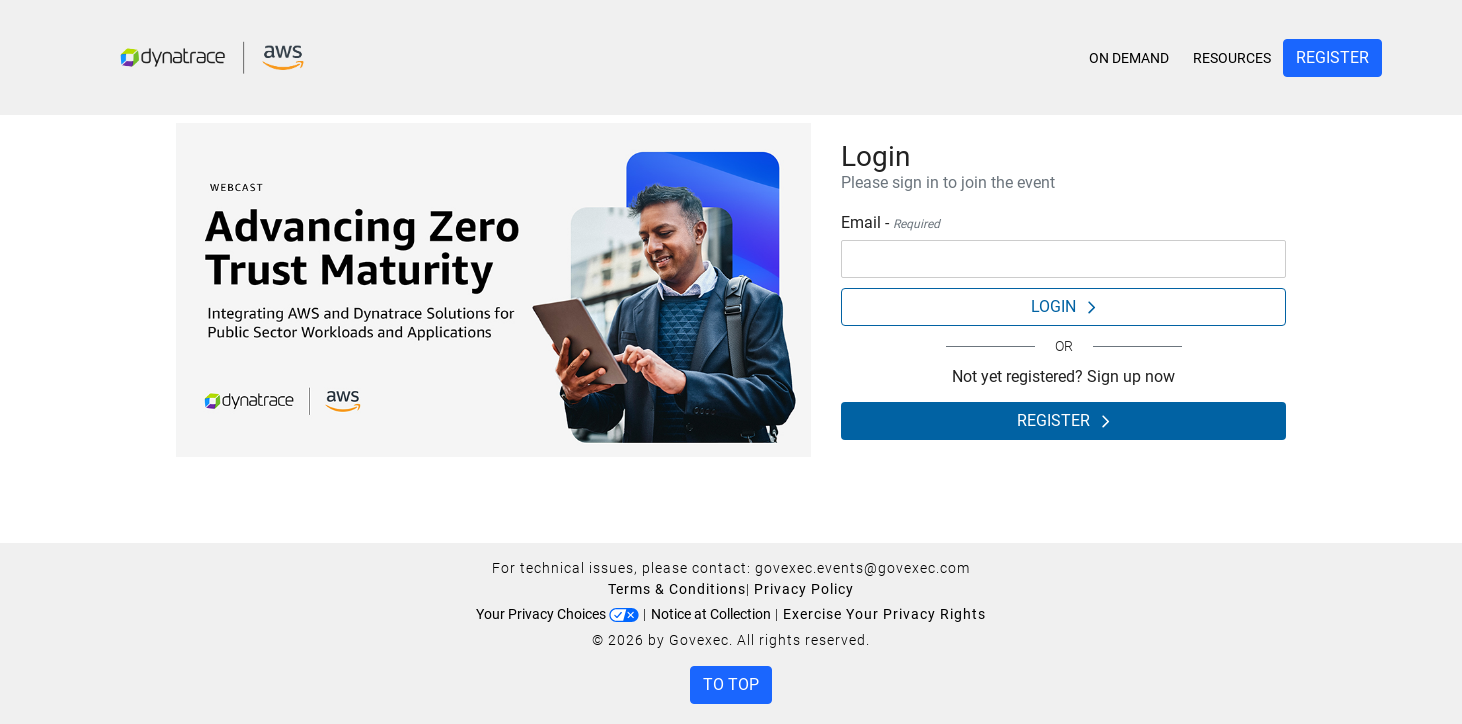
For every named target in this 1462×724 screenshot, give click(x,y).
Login (1063, 306)
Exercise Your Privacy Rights (884, 614)
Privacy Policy (804, 589)
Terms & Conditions (677, 589)
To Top (731, 684)
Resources (1232, 58)
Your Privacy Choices (557, 614)
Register (1332, 57)
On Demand (1129, 58)
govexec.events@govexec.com (862, 568)
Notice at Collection (711, 614)
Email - (890, 222)
